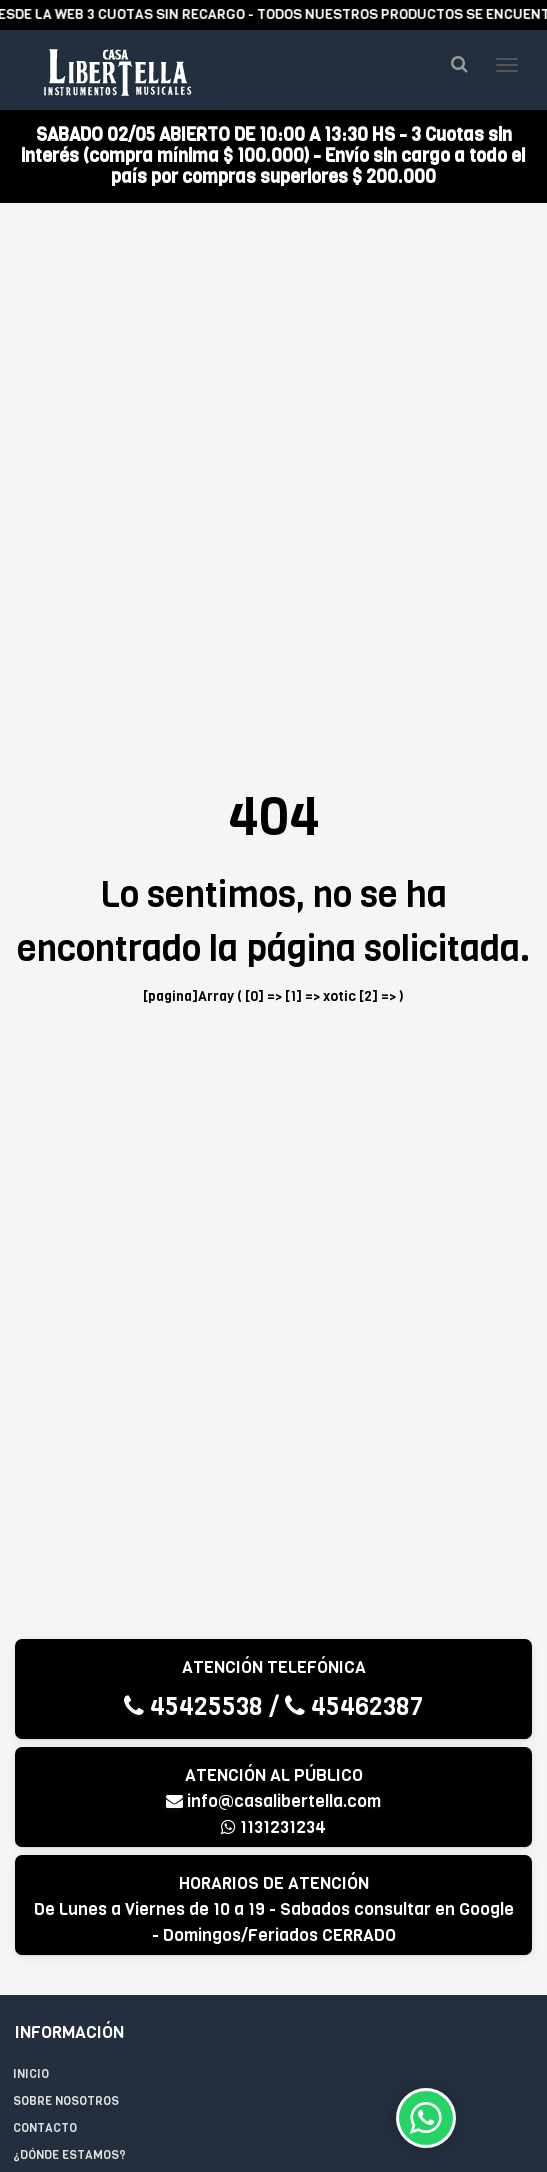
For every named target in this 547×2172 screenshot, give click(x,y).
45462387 (354, 1706)
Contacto (45, 2128)
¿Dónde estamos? (69, 2155)
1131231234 (273, 1827)
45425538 (193, 1706)
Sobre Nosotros (66, 2101)
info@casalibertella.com (273, 1801)
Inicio (31, 2074)
